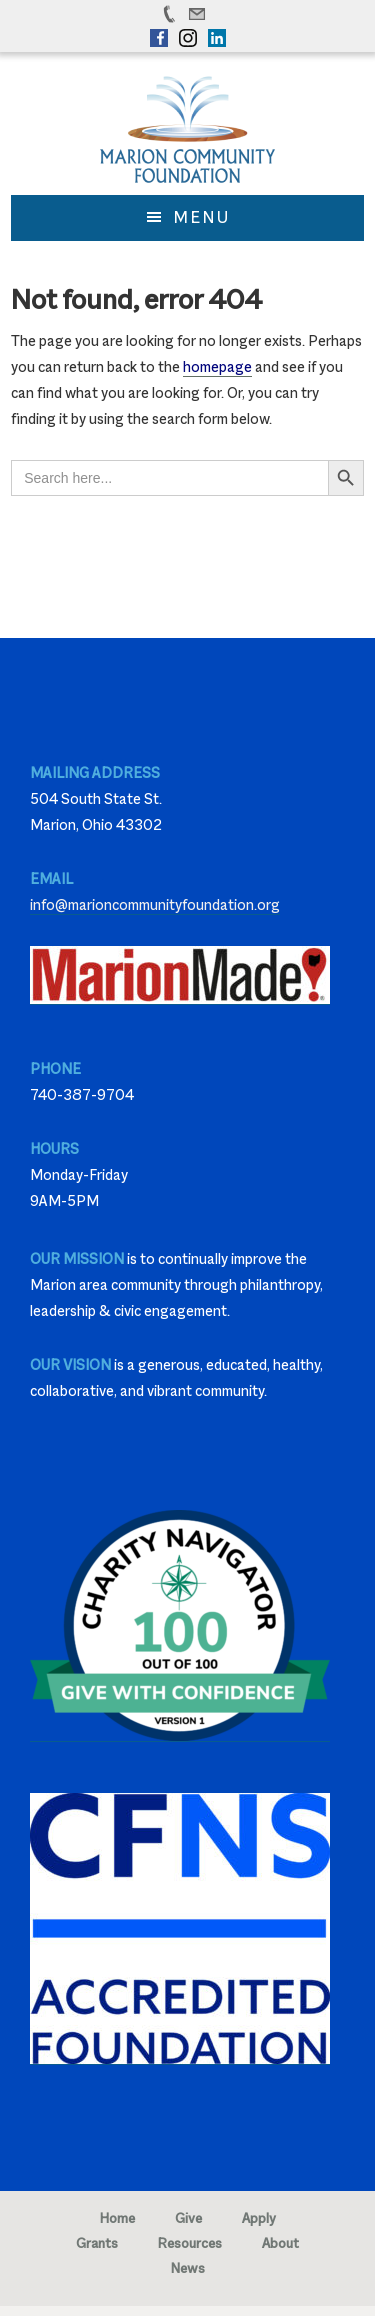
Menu (202, 217)
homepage (217, 366)
